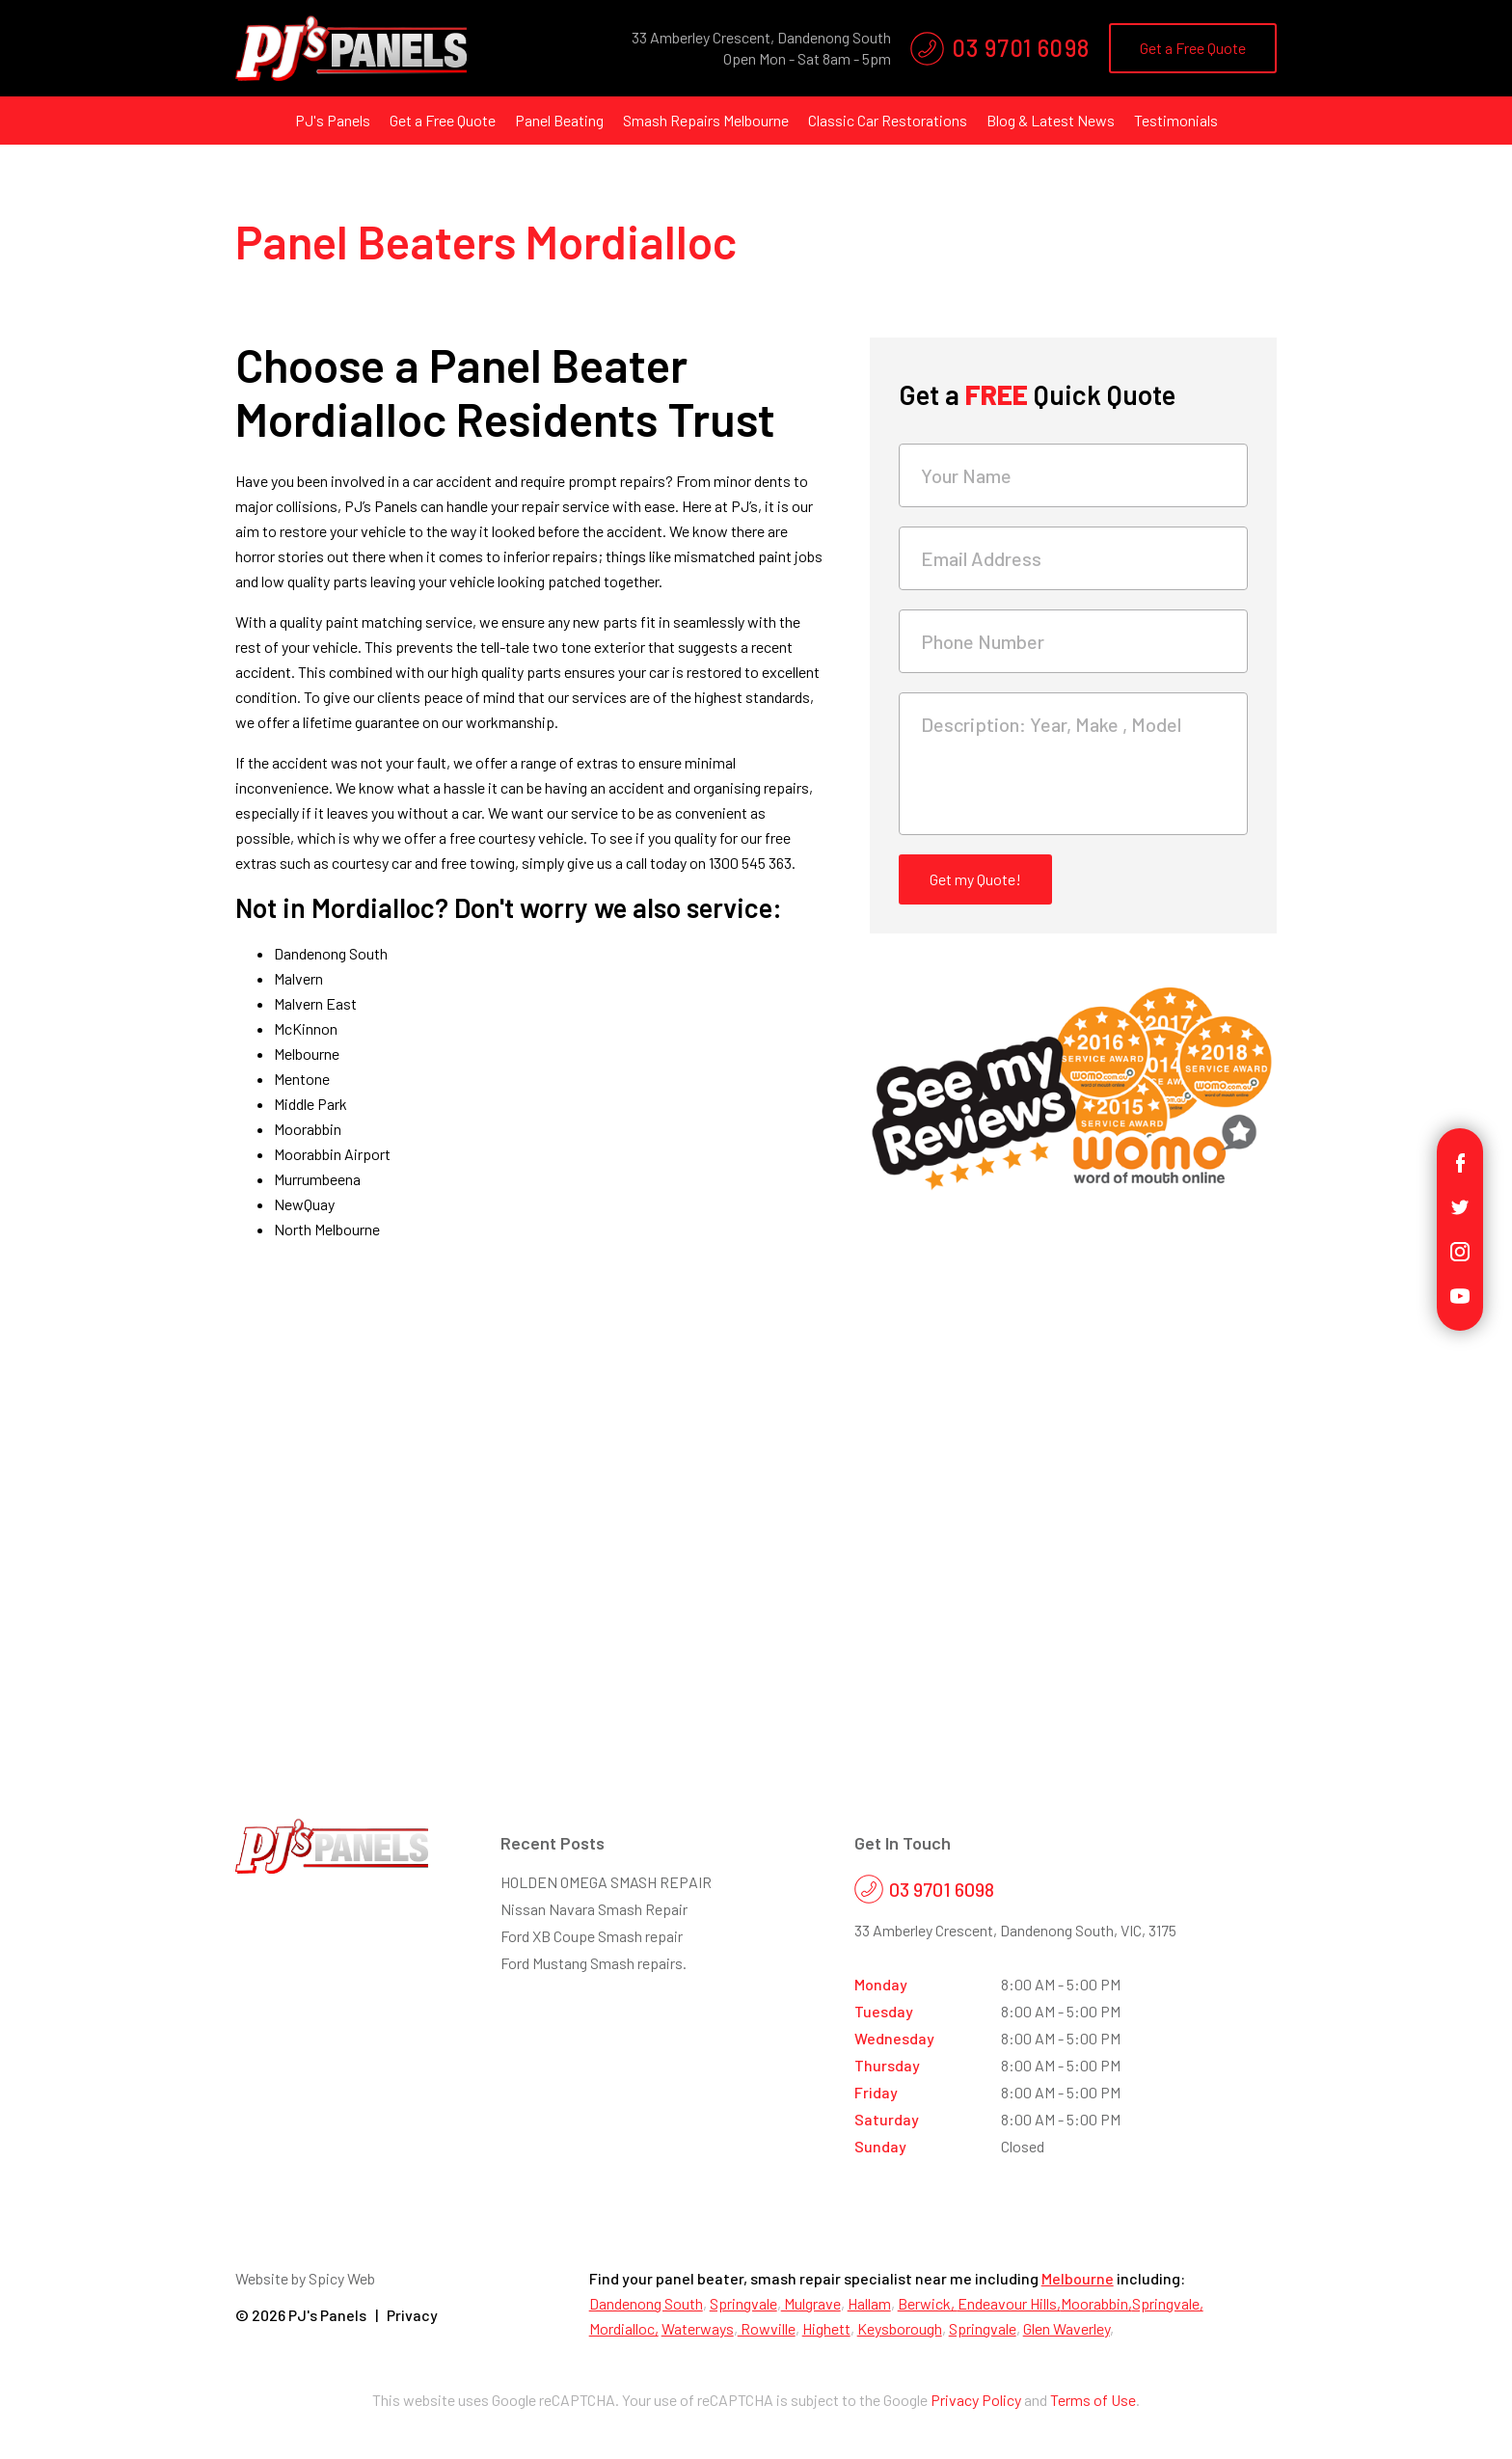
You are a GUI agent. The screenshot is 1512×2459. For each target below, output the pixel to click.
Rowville (767, 2328)
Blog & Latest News (1050, 120)
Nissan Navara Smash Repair (594, 1909)
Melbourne (1077, 2278)
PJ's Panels (332, 120)
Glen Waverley (1066, 2328)
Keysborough (899, 2328)
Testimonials (1176, 120)
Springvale (743, 2303)
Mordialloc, (624, 2328)
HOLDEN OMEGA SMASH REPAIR (606, 1882)
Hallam (869, 2303)
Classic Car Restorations (887, 120)
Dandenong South (646, 2303)
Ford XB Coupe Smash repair (591, 1936)
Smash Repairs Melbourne (706, 120)
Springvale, (1167, 2303)
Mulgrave (811, 2303)
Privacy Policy (976, 2400)
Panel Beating (559, 120)
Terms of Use (1093, 2400)
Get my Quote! (975, 879)
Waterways (698, 2328)
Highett (826, 2328)
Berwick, (928, 2303)
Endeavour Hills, (1009, 2303)
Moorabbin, (1096, 2303)
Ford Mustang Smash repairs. (593, 1963)
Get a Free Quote (1193, 48)
